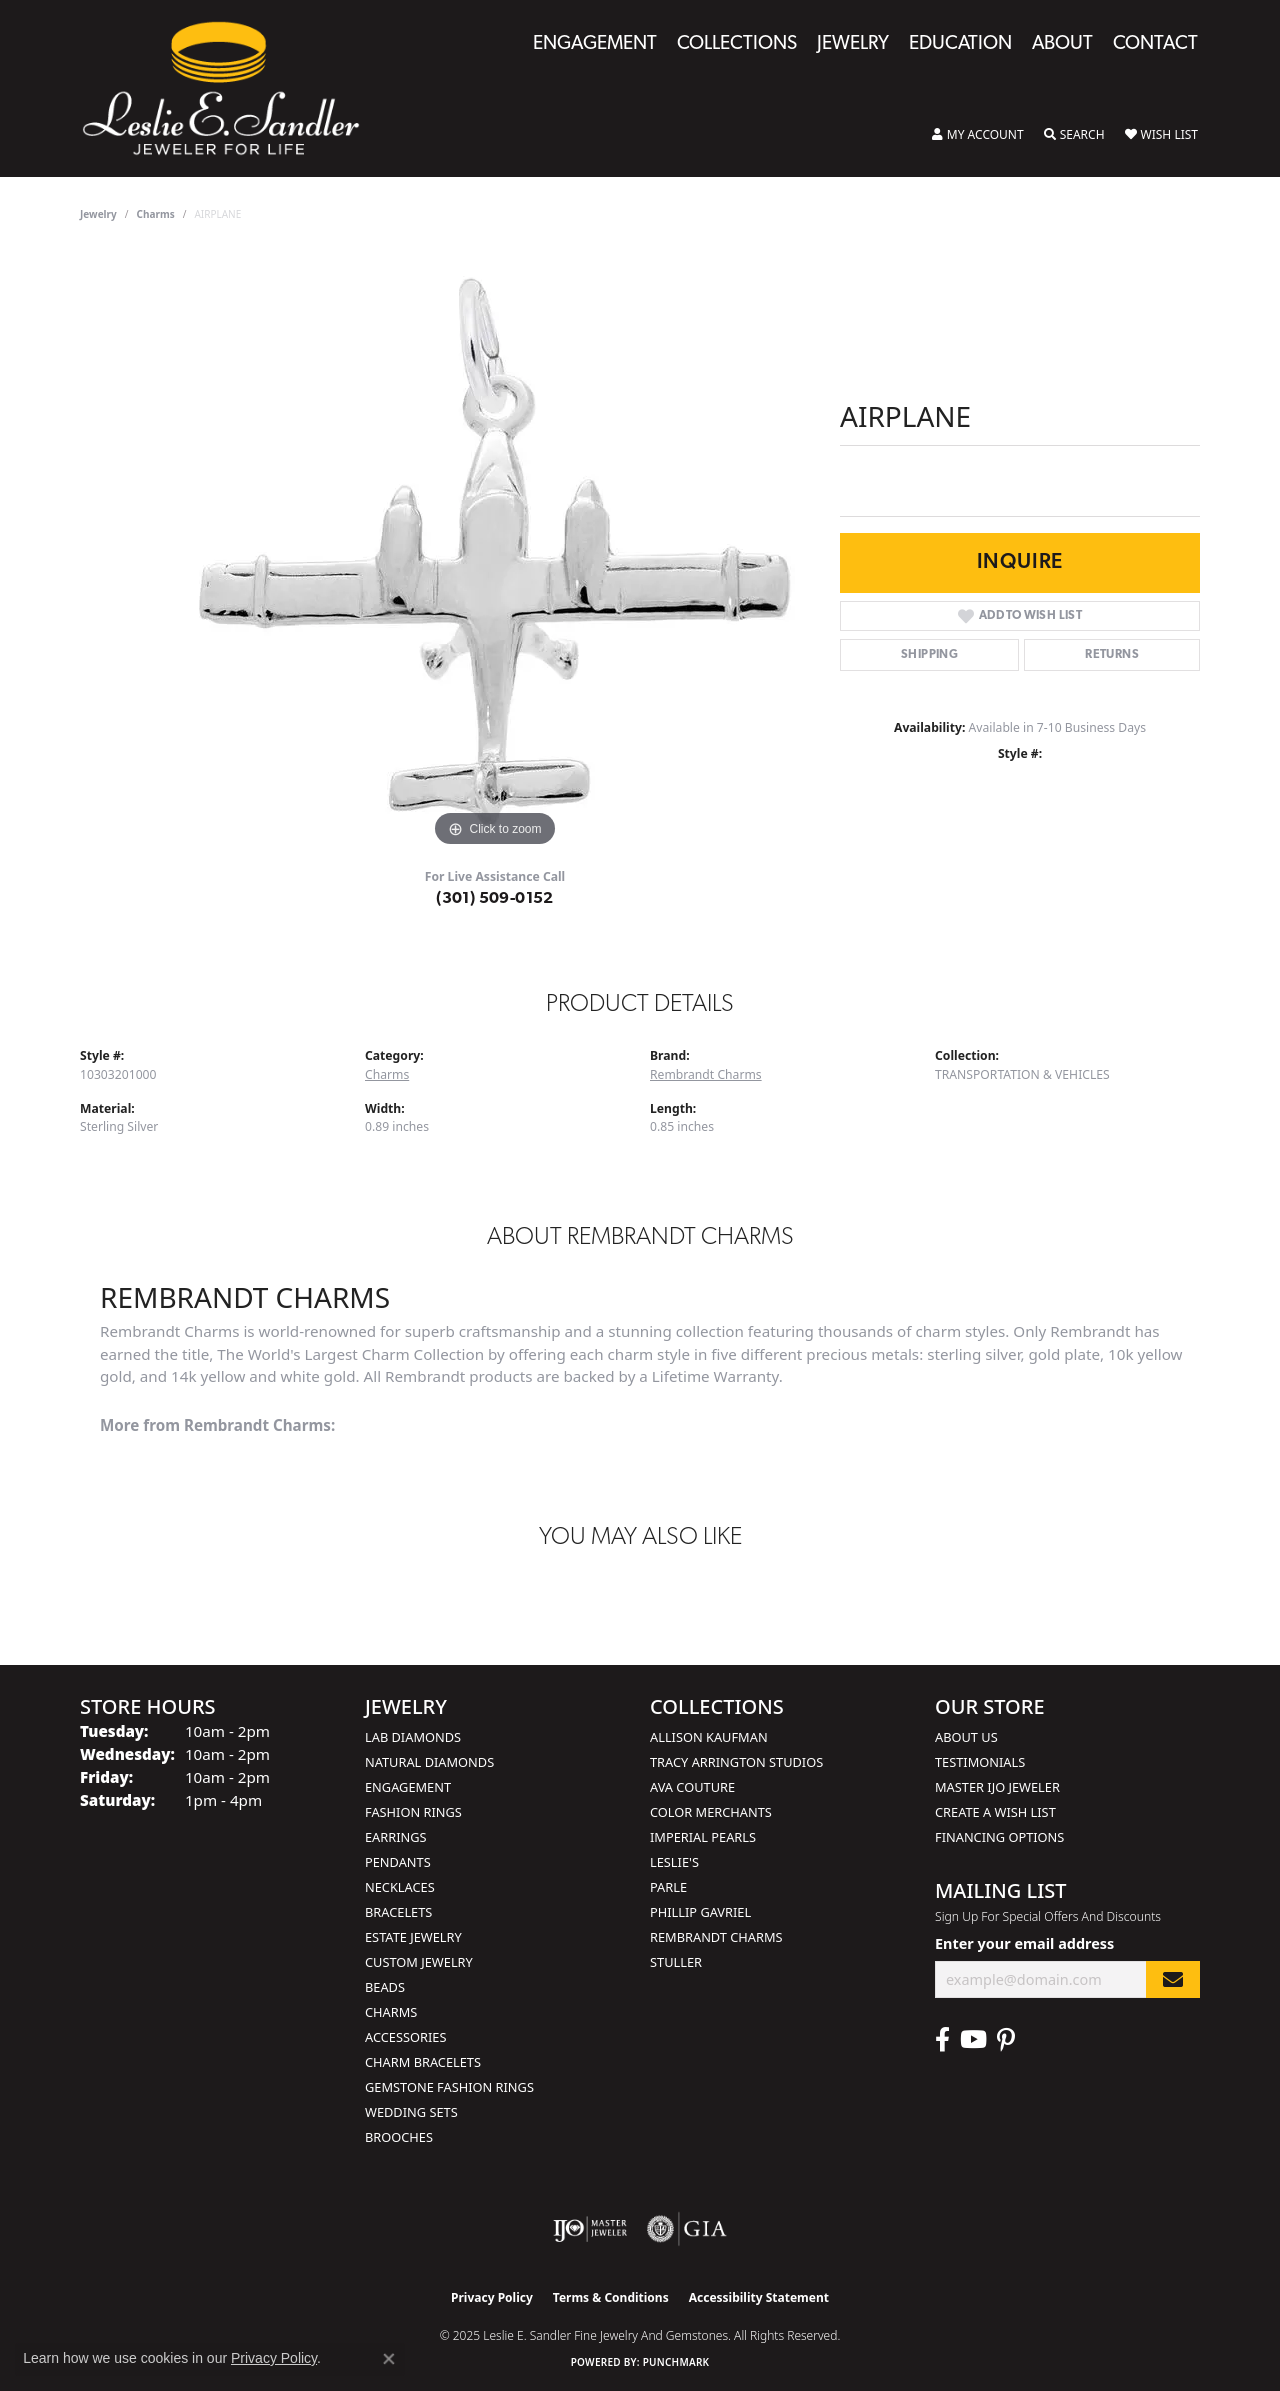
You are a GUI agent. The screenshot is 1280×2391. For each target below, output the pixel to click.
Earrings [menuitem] (396, 1837)
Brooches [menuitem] (399, 2137)
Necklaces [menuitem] (400, 1887)
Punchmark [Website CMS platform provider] (676, 2362)
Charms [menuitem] (391, 2012)
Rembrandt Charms (706, 1074)
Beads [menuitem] (385, 1987)
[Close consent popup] (389, 2359)
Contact (1155, 44)
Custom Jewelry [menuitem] (419, 1962)
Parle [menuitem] (668, 1887)
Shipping (929, 655)
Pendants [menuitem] (398, 1862)
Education (960, 44)
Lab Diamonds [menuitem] (413, 1737)
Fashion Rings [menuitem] (413, 1812)
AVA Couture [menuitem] (692, 1787)
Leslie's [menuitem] (674, 1862)
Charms (156, 214)
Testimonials (980, 1762)
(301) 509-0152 (495, 899)
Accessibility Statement (759, 2297)
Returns (1112, 655)
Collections (737, 44)
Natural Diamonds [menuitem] (429, 1762)
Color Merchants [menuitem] (711, 1812)
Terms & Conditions (611, 2297)
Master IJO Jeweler (997, 1787)
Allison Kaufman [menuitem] (709, 1737)
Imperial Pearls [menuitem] (703, 1837)
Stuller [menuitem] (676, 1962)
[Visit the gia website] (687, 2229)
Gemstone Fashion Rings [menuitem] (449, 2087)
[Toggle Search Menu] (1074, 135)
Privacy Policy (492, 2297)
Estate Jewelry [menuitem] (413, 1937)
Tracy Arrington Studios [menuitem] (736, 1762)
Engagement (595, 44)
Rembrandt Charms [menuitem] (716, 1937)
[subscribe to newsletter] (1173, 1979)
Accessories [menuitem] (405, 2037)
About (1062, 44)
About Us (966, 1737)
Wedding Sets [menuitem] (411, 2112)
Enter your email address (1024, 1943)
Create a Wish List (995, 1812)
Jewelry (853, 44)
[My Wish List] (1161, 135)
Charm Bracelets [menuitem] (423, 2062)
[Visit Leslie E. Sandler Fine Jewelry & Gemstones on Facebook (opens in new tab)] (942, 2040)
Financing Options (999, 1837)
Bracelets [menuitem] (398, 1912)
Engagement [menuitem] (408, 1787)
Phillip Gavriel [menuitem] (700, 1912)
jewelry (98, 214)
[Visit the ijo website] (590, 2229)
